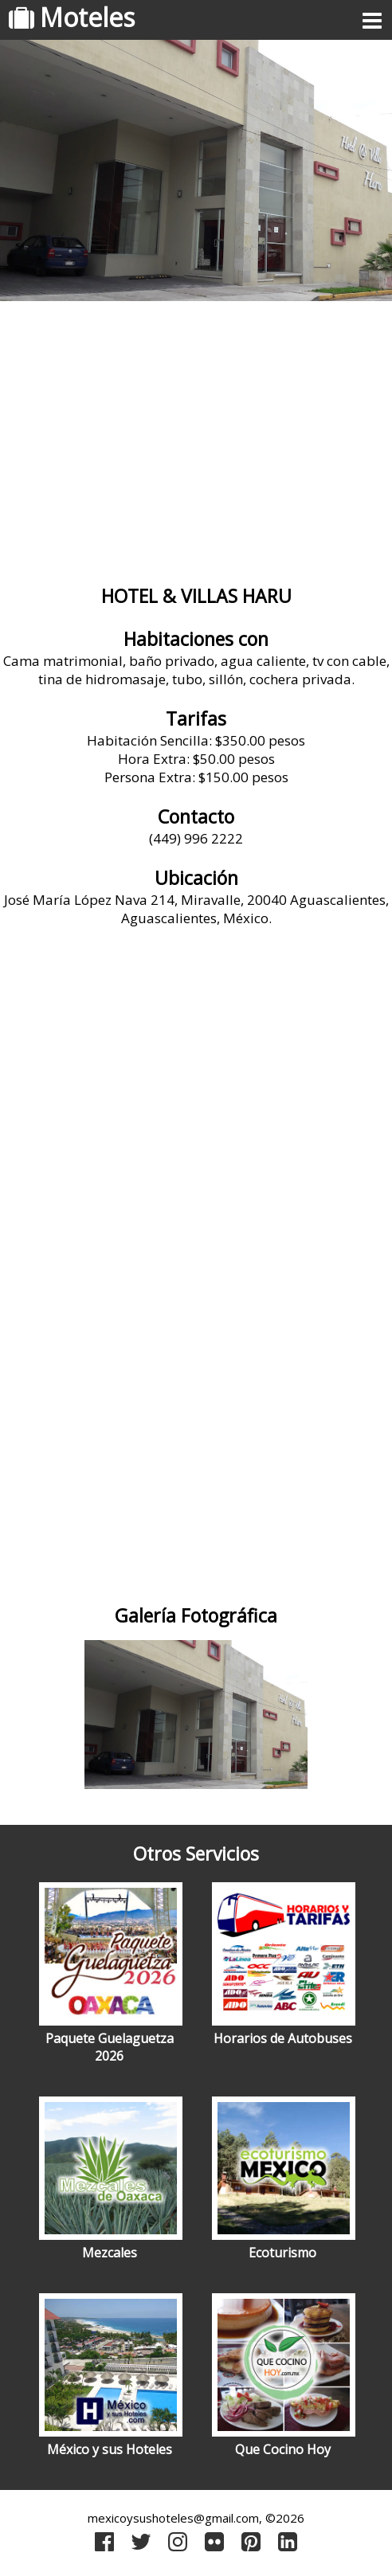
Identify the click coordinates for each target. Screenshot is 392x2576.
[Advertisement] (196, 436)
